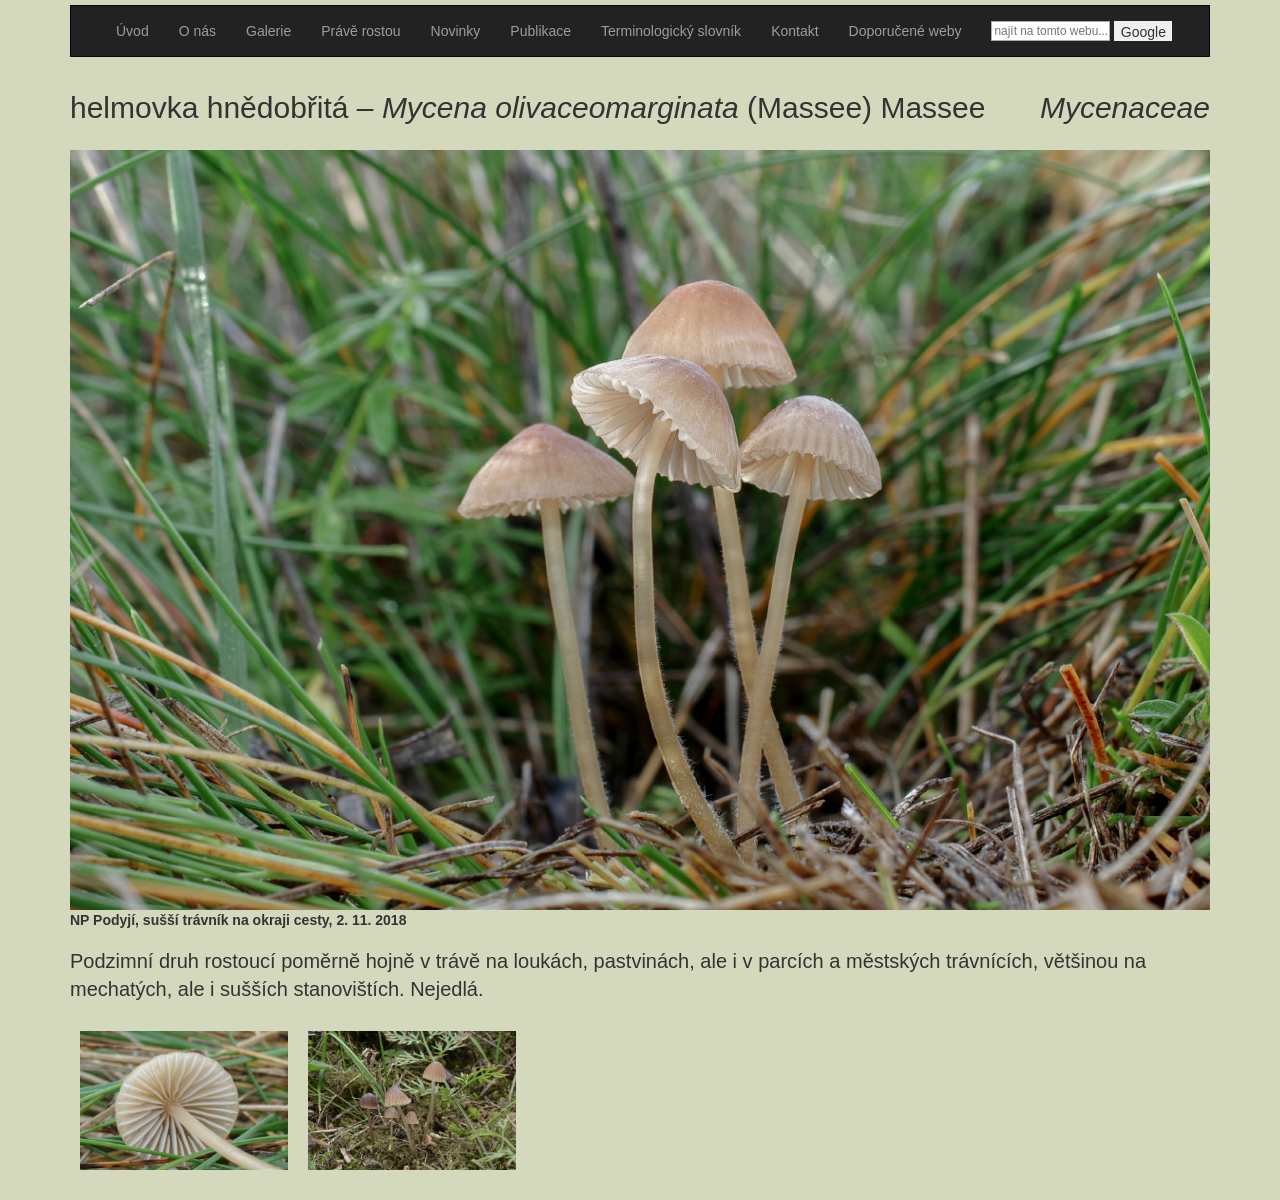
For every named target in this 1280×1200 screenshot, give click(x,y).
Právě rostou (360, 31)
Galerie (268, 31)
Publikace (540, 31)
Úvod (132, 31)
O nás (197, 31)
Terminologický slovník (671, 31)
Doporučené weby (905, 31)
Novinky (456, 31)
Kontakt (794, 31)
